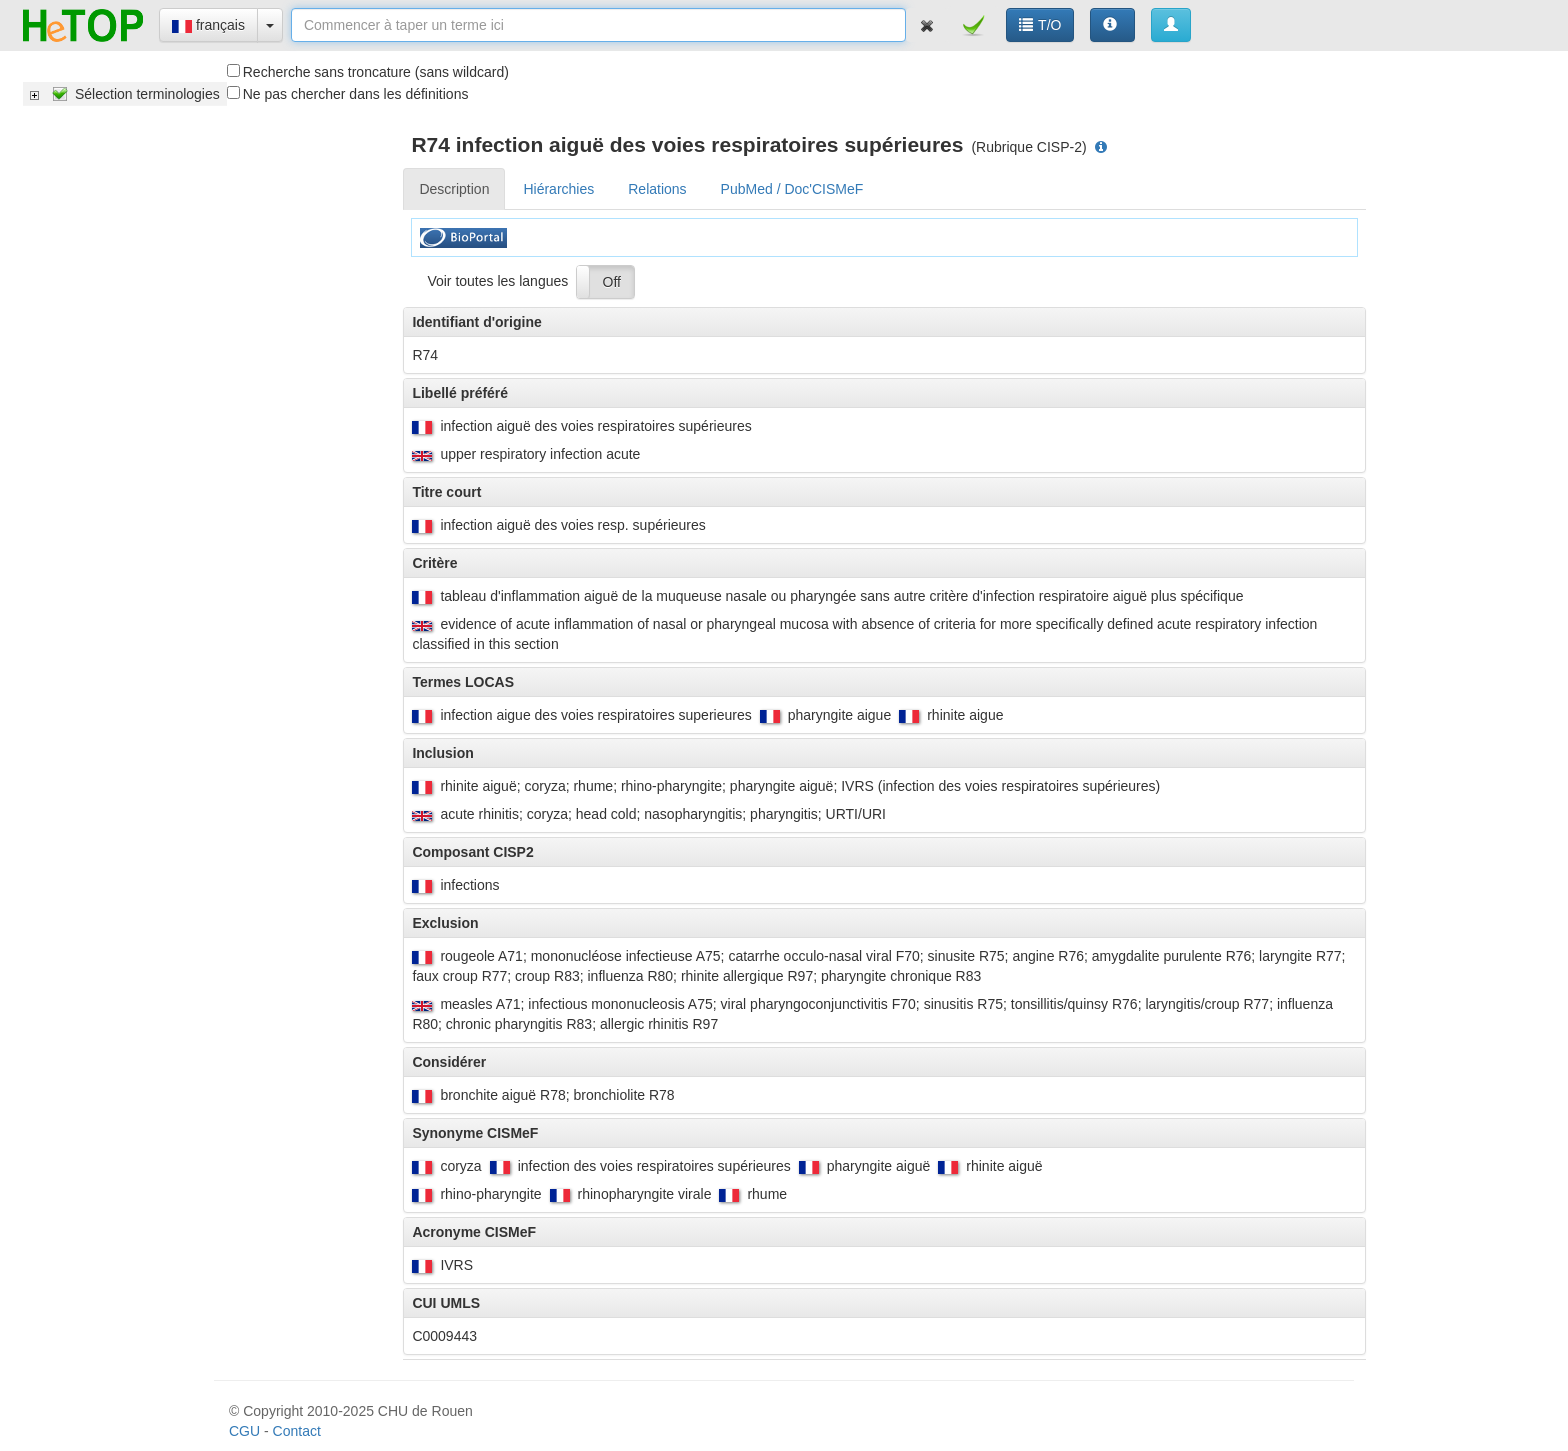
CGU (244, 1431)
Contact (297, 1431)
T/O (1040, 25)
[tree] (125, 94)
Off (612, 282)
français (208, 25)
